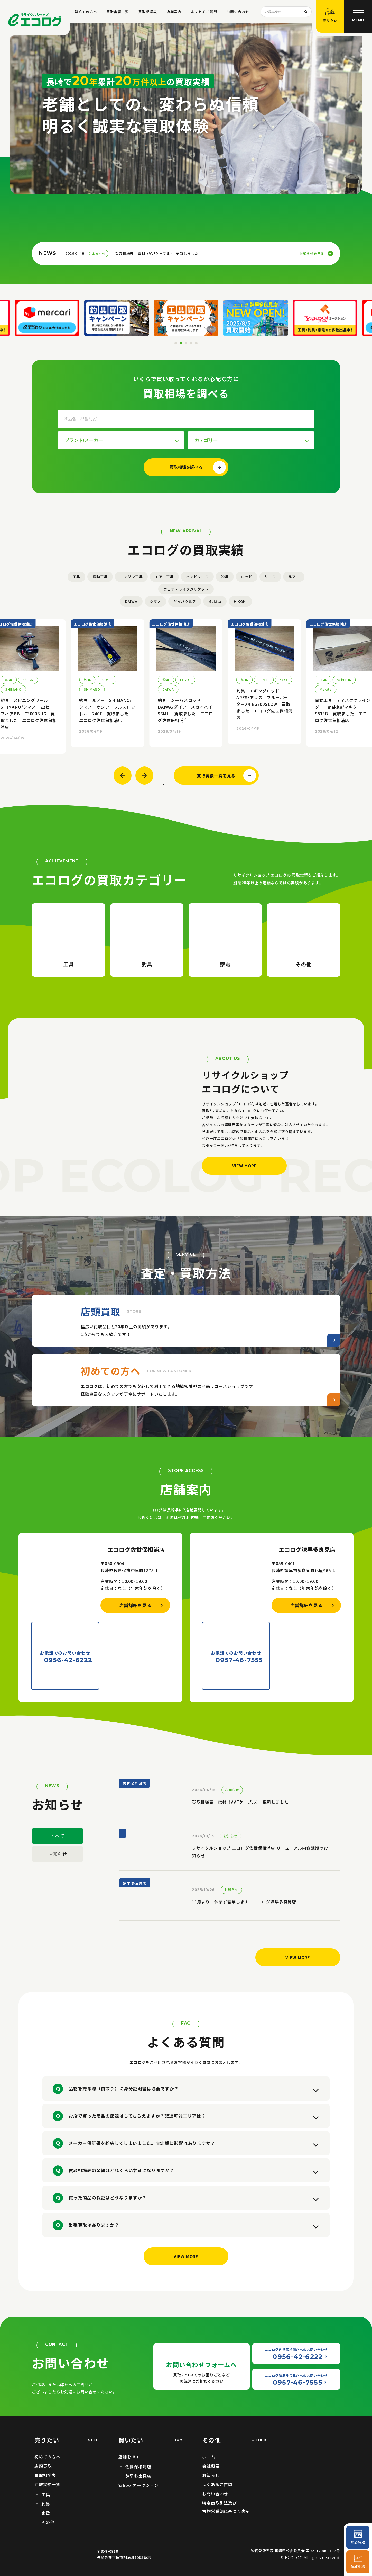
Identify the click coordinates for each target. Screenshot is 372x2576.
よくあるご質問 (204, 11)
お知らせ (57, 1854)
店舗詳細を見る (135, 1605)
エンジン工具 (131, 576)
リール (270, 576)
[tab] (175, 343)
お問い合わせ (238, 11)
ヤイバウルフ (184, 601)
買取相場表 (147, 11)
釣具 (224, 576)
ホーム (208, 2457)
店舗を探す (129, 2457)
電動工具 (100, 576)
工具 (76, 576)
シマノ (155, 601)
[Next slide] (135, 775)
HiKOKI (240, 601)
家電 (45, 2513)
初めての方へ (86, 11)
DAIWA (131, 601)
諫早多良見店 (138, 2476)
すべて (57, 1836)
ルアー (293, 576)
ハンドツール (197, 576)
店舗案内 (174, 11)
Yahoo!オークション (138, 2485)
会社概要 (210, 2466)
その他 (47, 2522)
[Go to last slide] (131, 775)
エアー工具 (164, 576)
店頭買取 (43, 2466)
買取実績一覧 (117, 11)
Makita (214, 601)
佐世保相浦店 (138, 2467)
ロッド (246, 576)
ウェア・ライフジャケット (186, 589)
